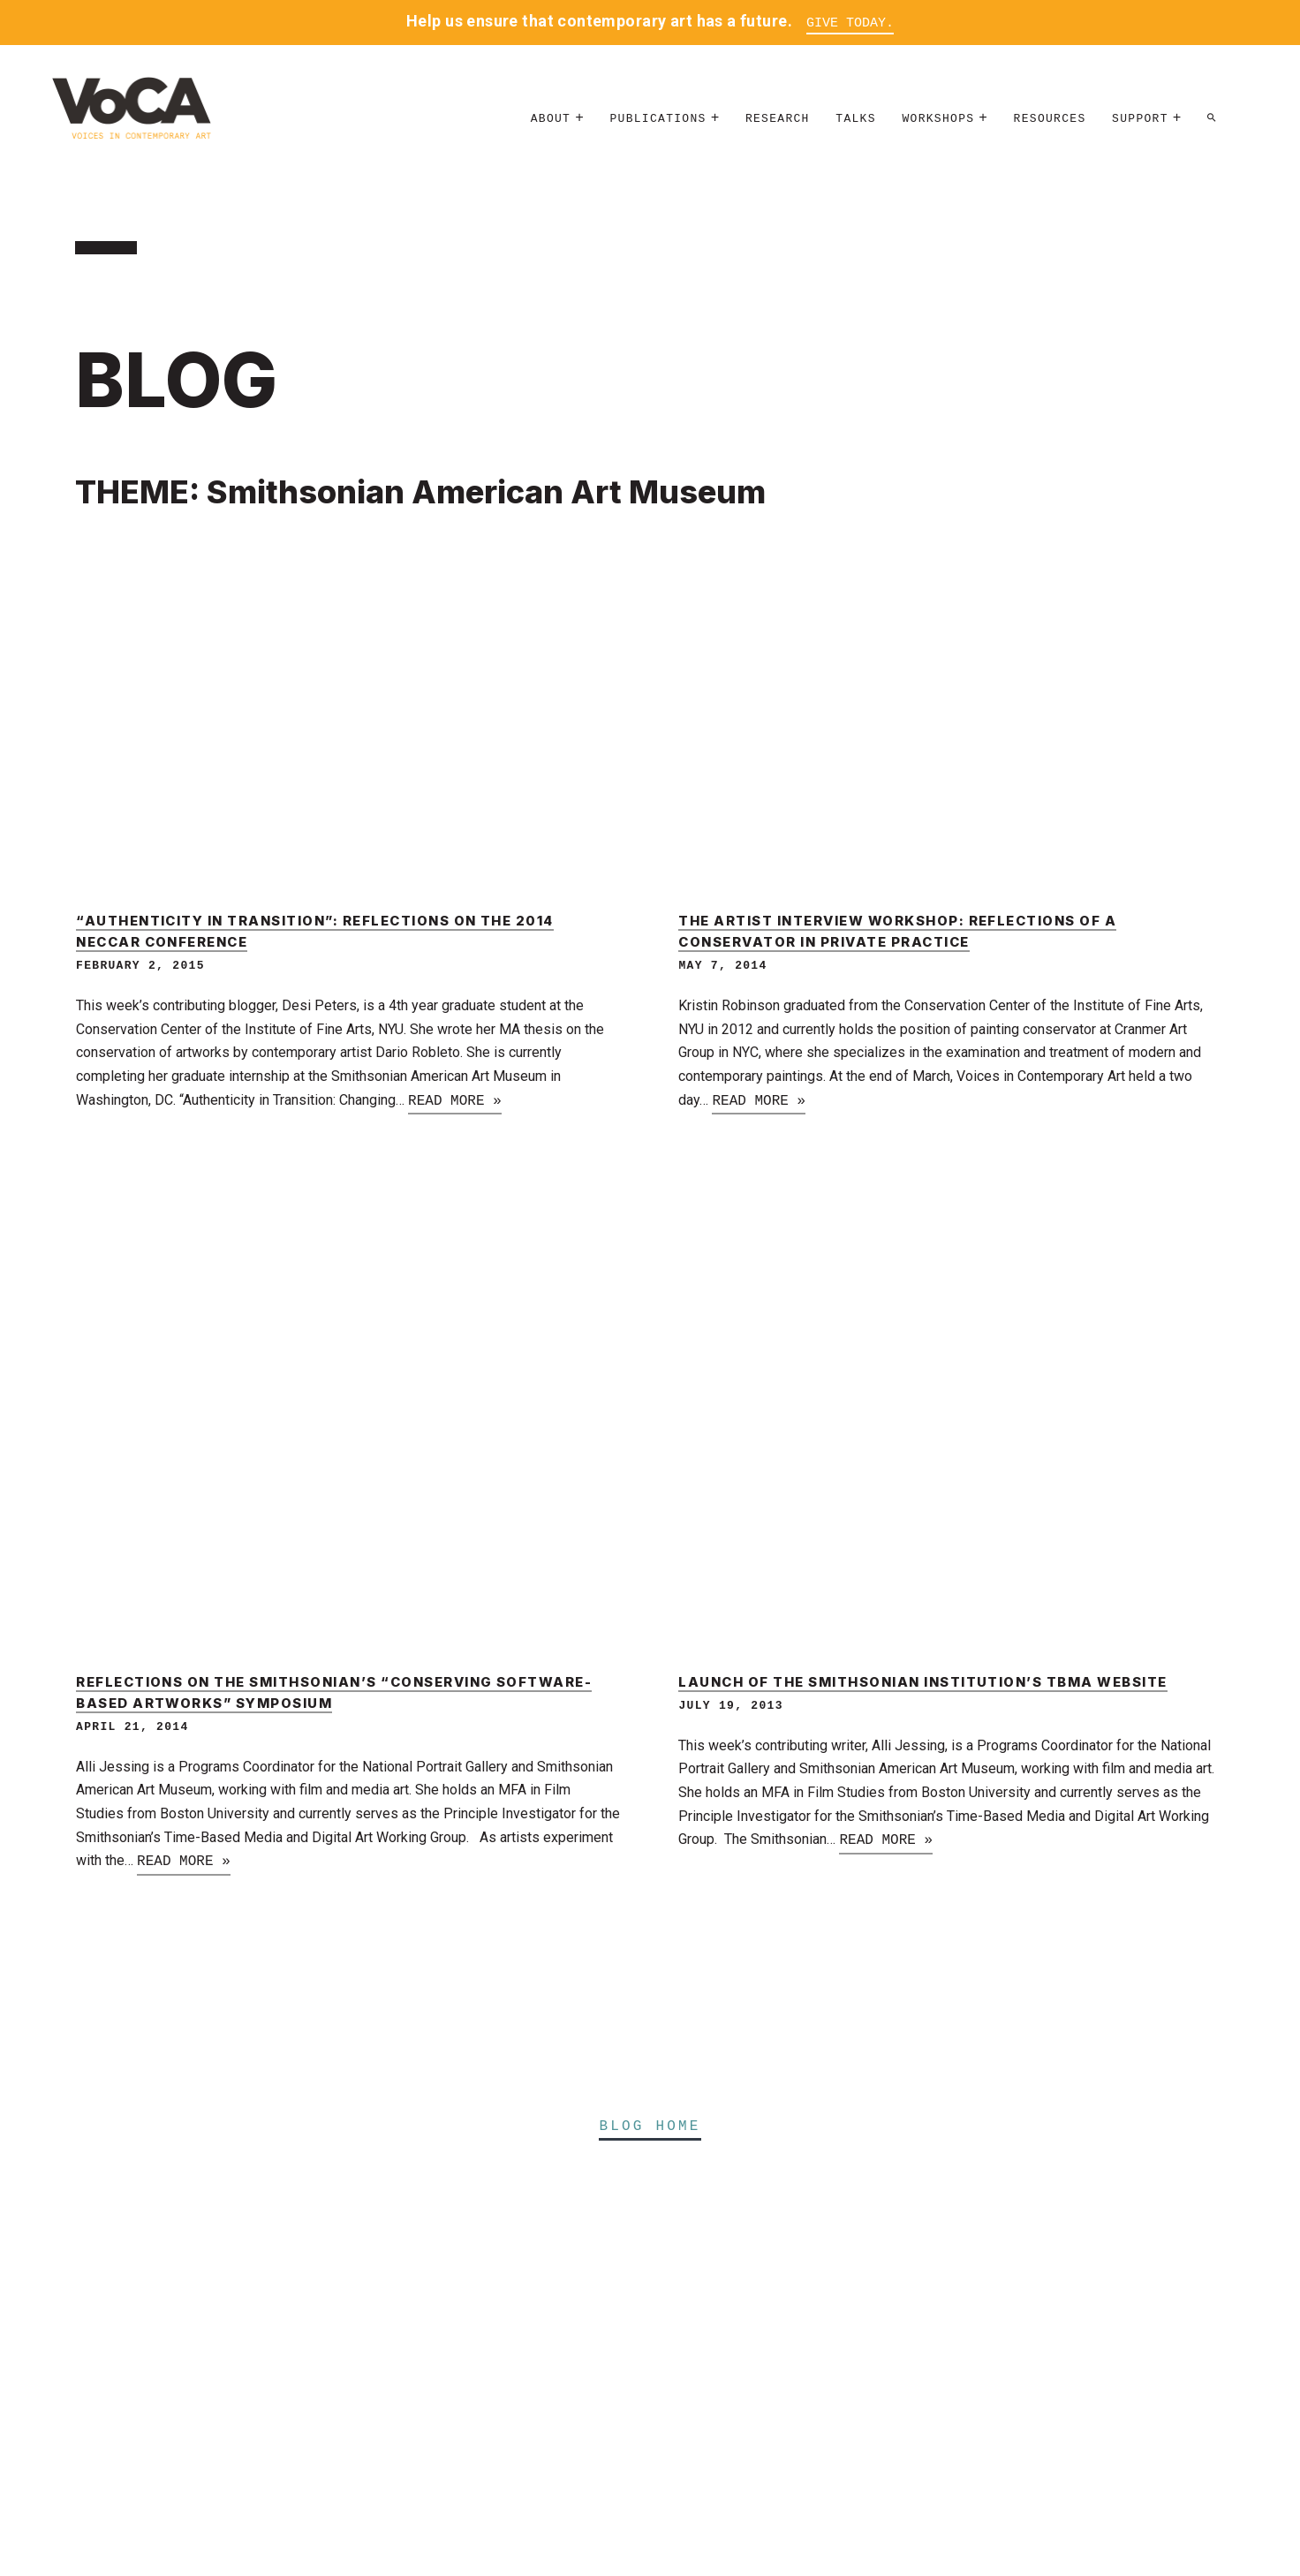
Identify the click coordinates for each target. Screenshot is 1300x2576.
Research (777, 118)
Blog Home (649, 2126)
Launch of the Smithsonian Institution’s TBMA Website (922, 1682)
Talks (855, 118)
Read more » (455, 1101)
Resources (1050, 118)
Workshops (938, 118)
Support (1140, 118)
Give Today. (850, 23)
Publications (657, 118)
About (551, 118)
